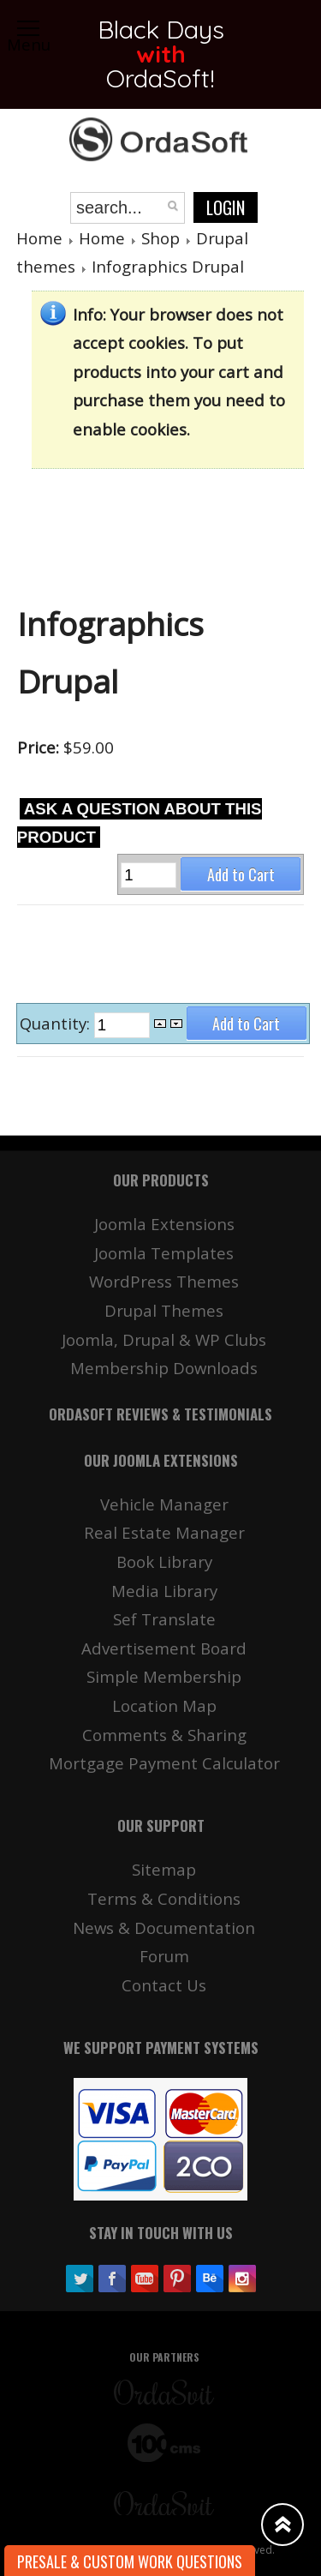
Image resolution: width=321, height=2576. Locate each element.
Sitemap (164, 1869)
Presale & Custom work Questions (129, 2561)
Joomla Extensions (164, 1223)
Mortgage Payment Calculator (164, 1763)
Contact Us (164, 1985)
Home (39, 238)
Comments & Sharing (164, 1734)
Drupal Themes (163, 1310)
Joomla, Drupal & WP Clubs (164, 1339)
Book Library (164, 1561)
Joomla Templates (164, 1253)
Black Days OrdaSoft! (160, 53)
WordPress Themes (164, 1281)
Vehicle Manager (164, 1504)
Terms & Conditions (164, 1898)
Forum (164, 1956)
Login (225, 207)
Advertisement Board (164, 1648)
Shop (160, 238)
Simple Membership (163, 1676)
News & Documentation (164, 1927)
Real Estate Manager (164, 1532)
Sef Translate (164, 1619)
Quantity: (57, 1024)
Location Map (164, 1705)
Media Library (164, 1590)
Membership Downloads (164, 1367)
